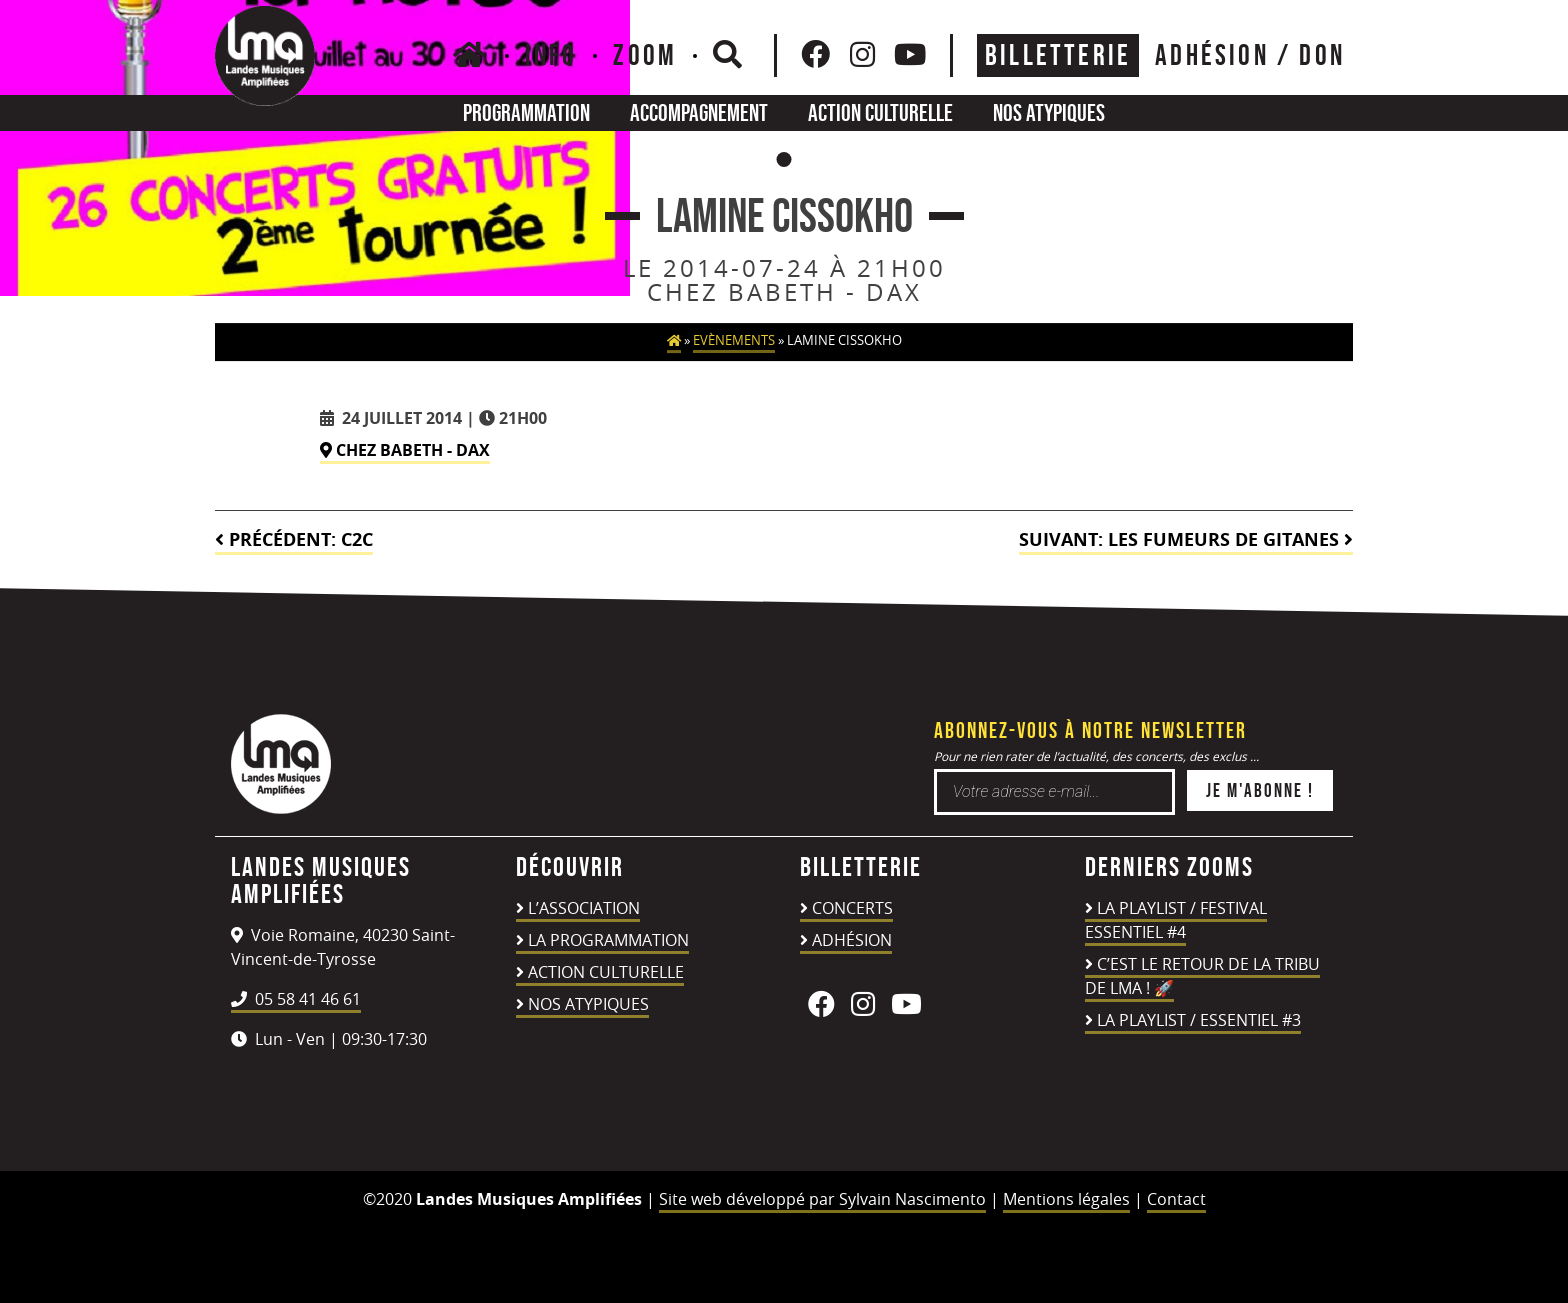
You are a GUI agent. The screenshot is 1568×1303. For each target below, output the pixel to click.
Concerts (852, 908)
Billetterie (1058, 55)
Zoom (645, 55)
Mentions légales (1066, 1199)
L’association (584, 908)
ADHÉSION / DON (1250, 55)
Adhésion (852, 940)
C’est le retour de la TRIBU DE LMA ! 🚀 (1202, 976)
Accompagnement (699, 112)
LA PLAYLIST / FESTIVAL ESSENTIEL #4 (1176, 920)
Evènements (734, 340)
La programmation (608, 940)
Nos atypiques (1049, 112)
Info (551, 55)
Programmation (526, 112)
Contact (1176, 1199)
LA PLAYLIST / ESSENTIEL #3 (1199, 1020)
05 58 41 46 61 (296, 999)
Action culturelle (880, 112)
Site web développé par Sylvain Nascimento (822, 1199)
